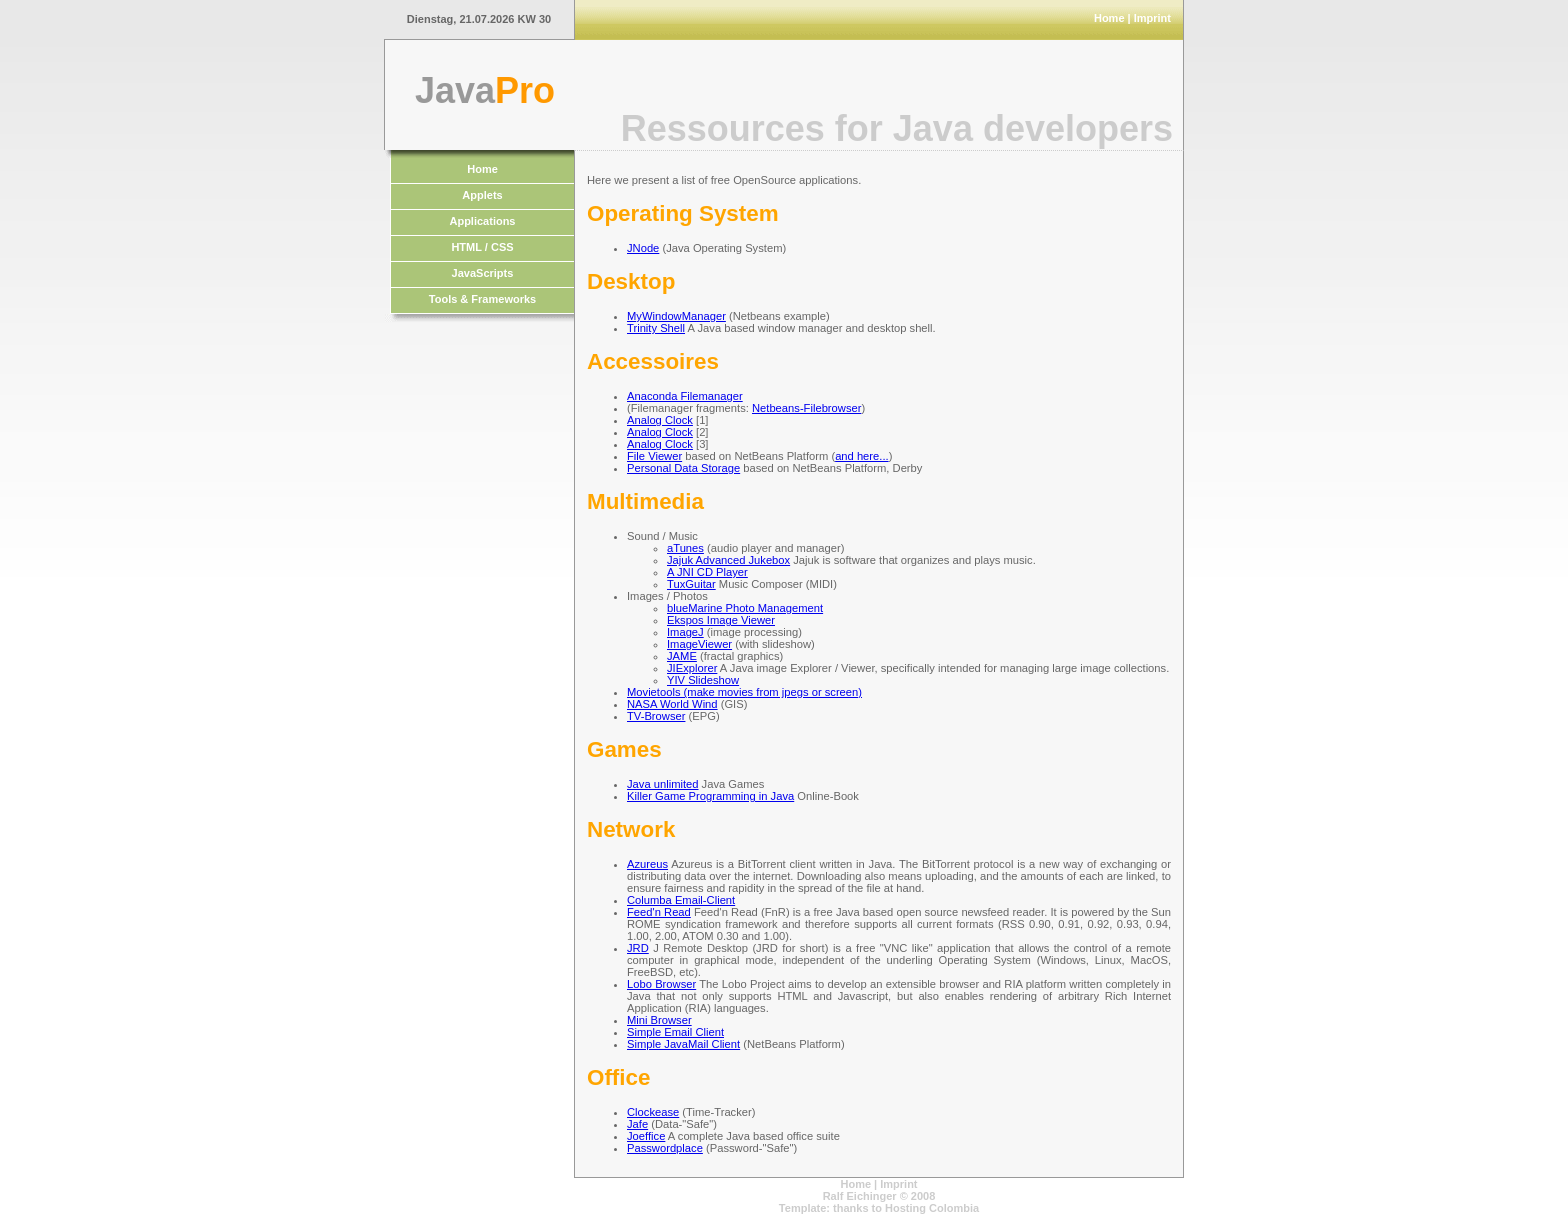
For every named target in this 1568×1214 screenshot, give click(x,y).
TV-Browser (656, 716)
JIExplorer (692, 668)
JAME (682, 656)
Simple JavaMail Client (683, 1044)
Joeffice (646, 1136)
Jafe (637, 1124)
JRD (638, 948)
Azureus (647, 864)
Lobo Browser (661, 984)
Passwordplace (665, 1148)
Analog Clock (660, 420)
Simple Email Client (675, 1032)
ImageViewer (699, 644)
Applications (482, 221)
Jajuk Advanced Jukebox (728, 560)
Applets (482, 195)
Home (1109, 18)
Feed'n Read (659, 912)
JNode (643, 248)
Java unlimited (663, 784)
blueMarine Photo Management (745, 608)
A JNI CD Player (707, 572)
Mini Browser (659, 1020)
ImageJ (685, 632)
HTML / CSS (482, 247)
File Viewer (654, 456)
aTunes (685, 548)
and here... (862, 456)
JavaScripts (483, 273)
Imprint (1152, 18)
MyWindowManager (676, 316)
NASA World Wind (672, 704)
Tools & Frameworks (482, 299)
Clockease (653, 1112)
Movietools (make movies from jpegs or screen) (744, 692)
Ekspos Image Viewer (721, 620)
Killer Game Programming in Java (710, 796)
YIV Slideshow (703, 680)
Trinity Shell (656, 328)
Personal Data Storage (683, 468)
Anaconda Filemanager (685, 396)
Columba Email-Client (681, 900)
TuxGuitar (691, 584)
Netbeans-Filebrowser (806, 408)
